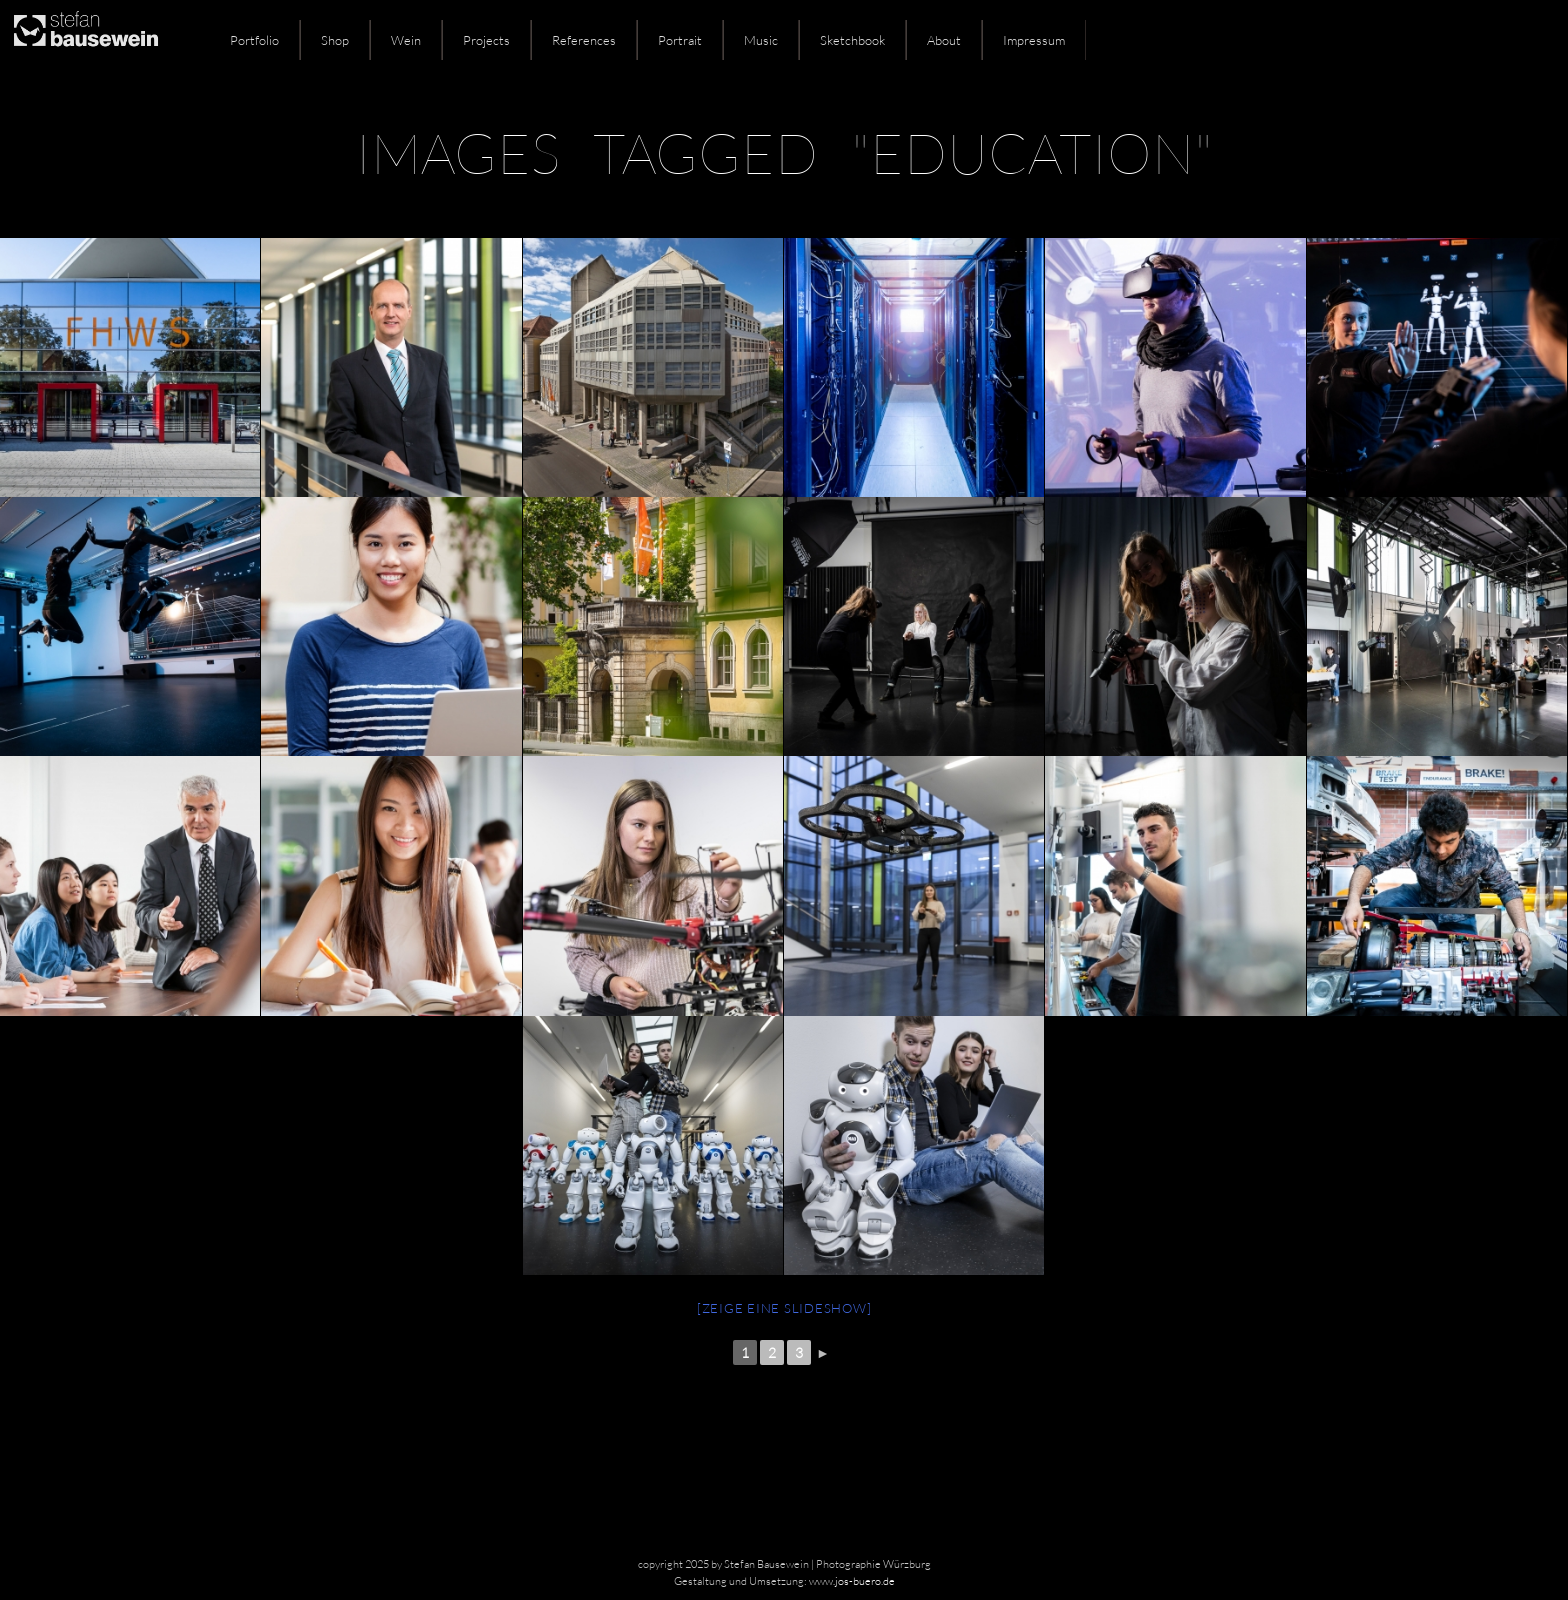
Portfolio (254, 40)
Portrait (680, 40)
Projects (486, 40)
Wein (406, 40)
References (584, 40)
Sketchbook (852, 40)
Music (761, 40)
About (944, 40)
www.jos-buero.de (852, 1581)
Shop (335, 40)
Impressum (1034, 40)
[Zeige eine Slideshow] (784, 1308)
